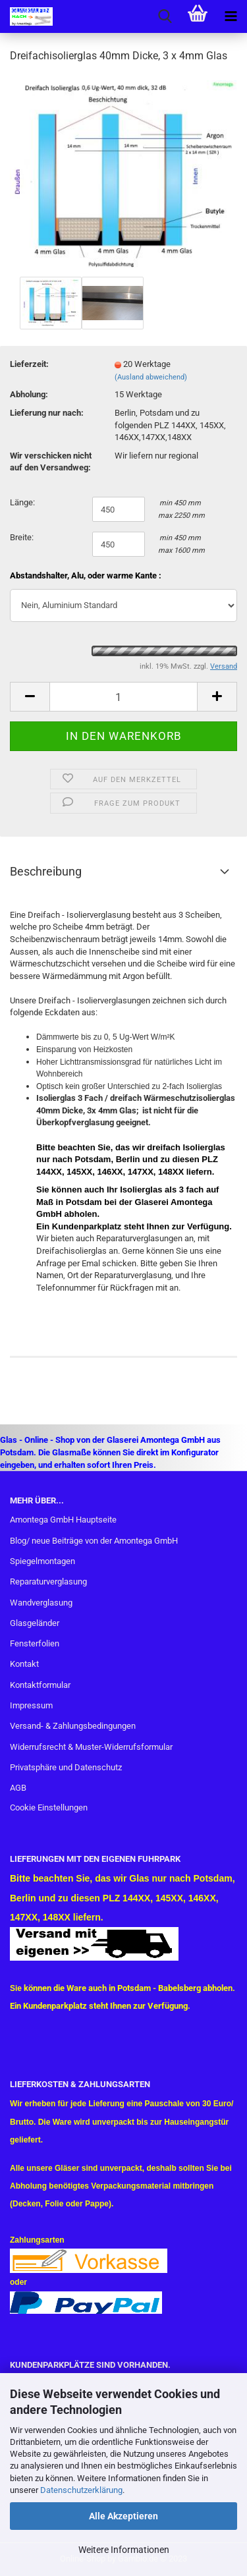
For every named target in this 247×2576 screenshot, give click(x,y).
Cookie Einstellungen (49, 1807)
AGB (18, 1788)
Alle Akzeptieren (123, 2516)
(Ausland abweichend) (151, 377)
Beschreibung (46, 871)
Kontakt (24, 1664)
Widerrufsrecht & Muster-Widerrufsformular (91, 1747)
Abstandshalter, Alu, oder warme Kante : (85, 575)
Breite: (22, 537)
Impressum (31, 1705)
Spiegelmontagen (42, 1561)
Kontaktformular (40, 1685)
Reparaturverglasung (48, 1581)
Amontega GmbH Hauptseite (63, 1520)
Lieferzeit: (29, 364)
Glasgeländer (34, 1623)
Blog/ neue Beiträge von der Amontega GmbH (94, 1541)
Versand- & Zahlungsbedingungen (73, 1726)
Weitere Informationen (123, 2549)
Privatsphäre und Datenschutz (66, 1767)
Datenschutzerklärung (81, 2490)
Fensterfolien (34, 1643)
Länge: (22, 502)
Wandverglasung (41, 1603)
